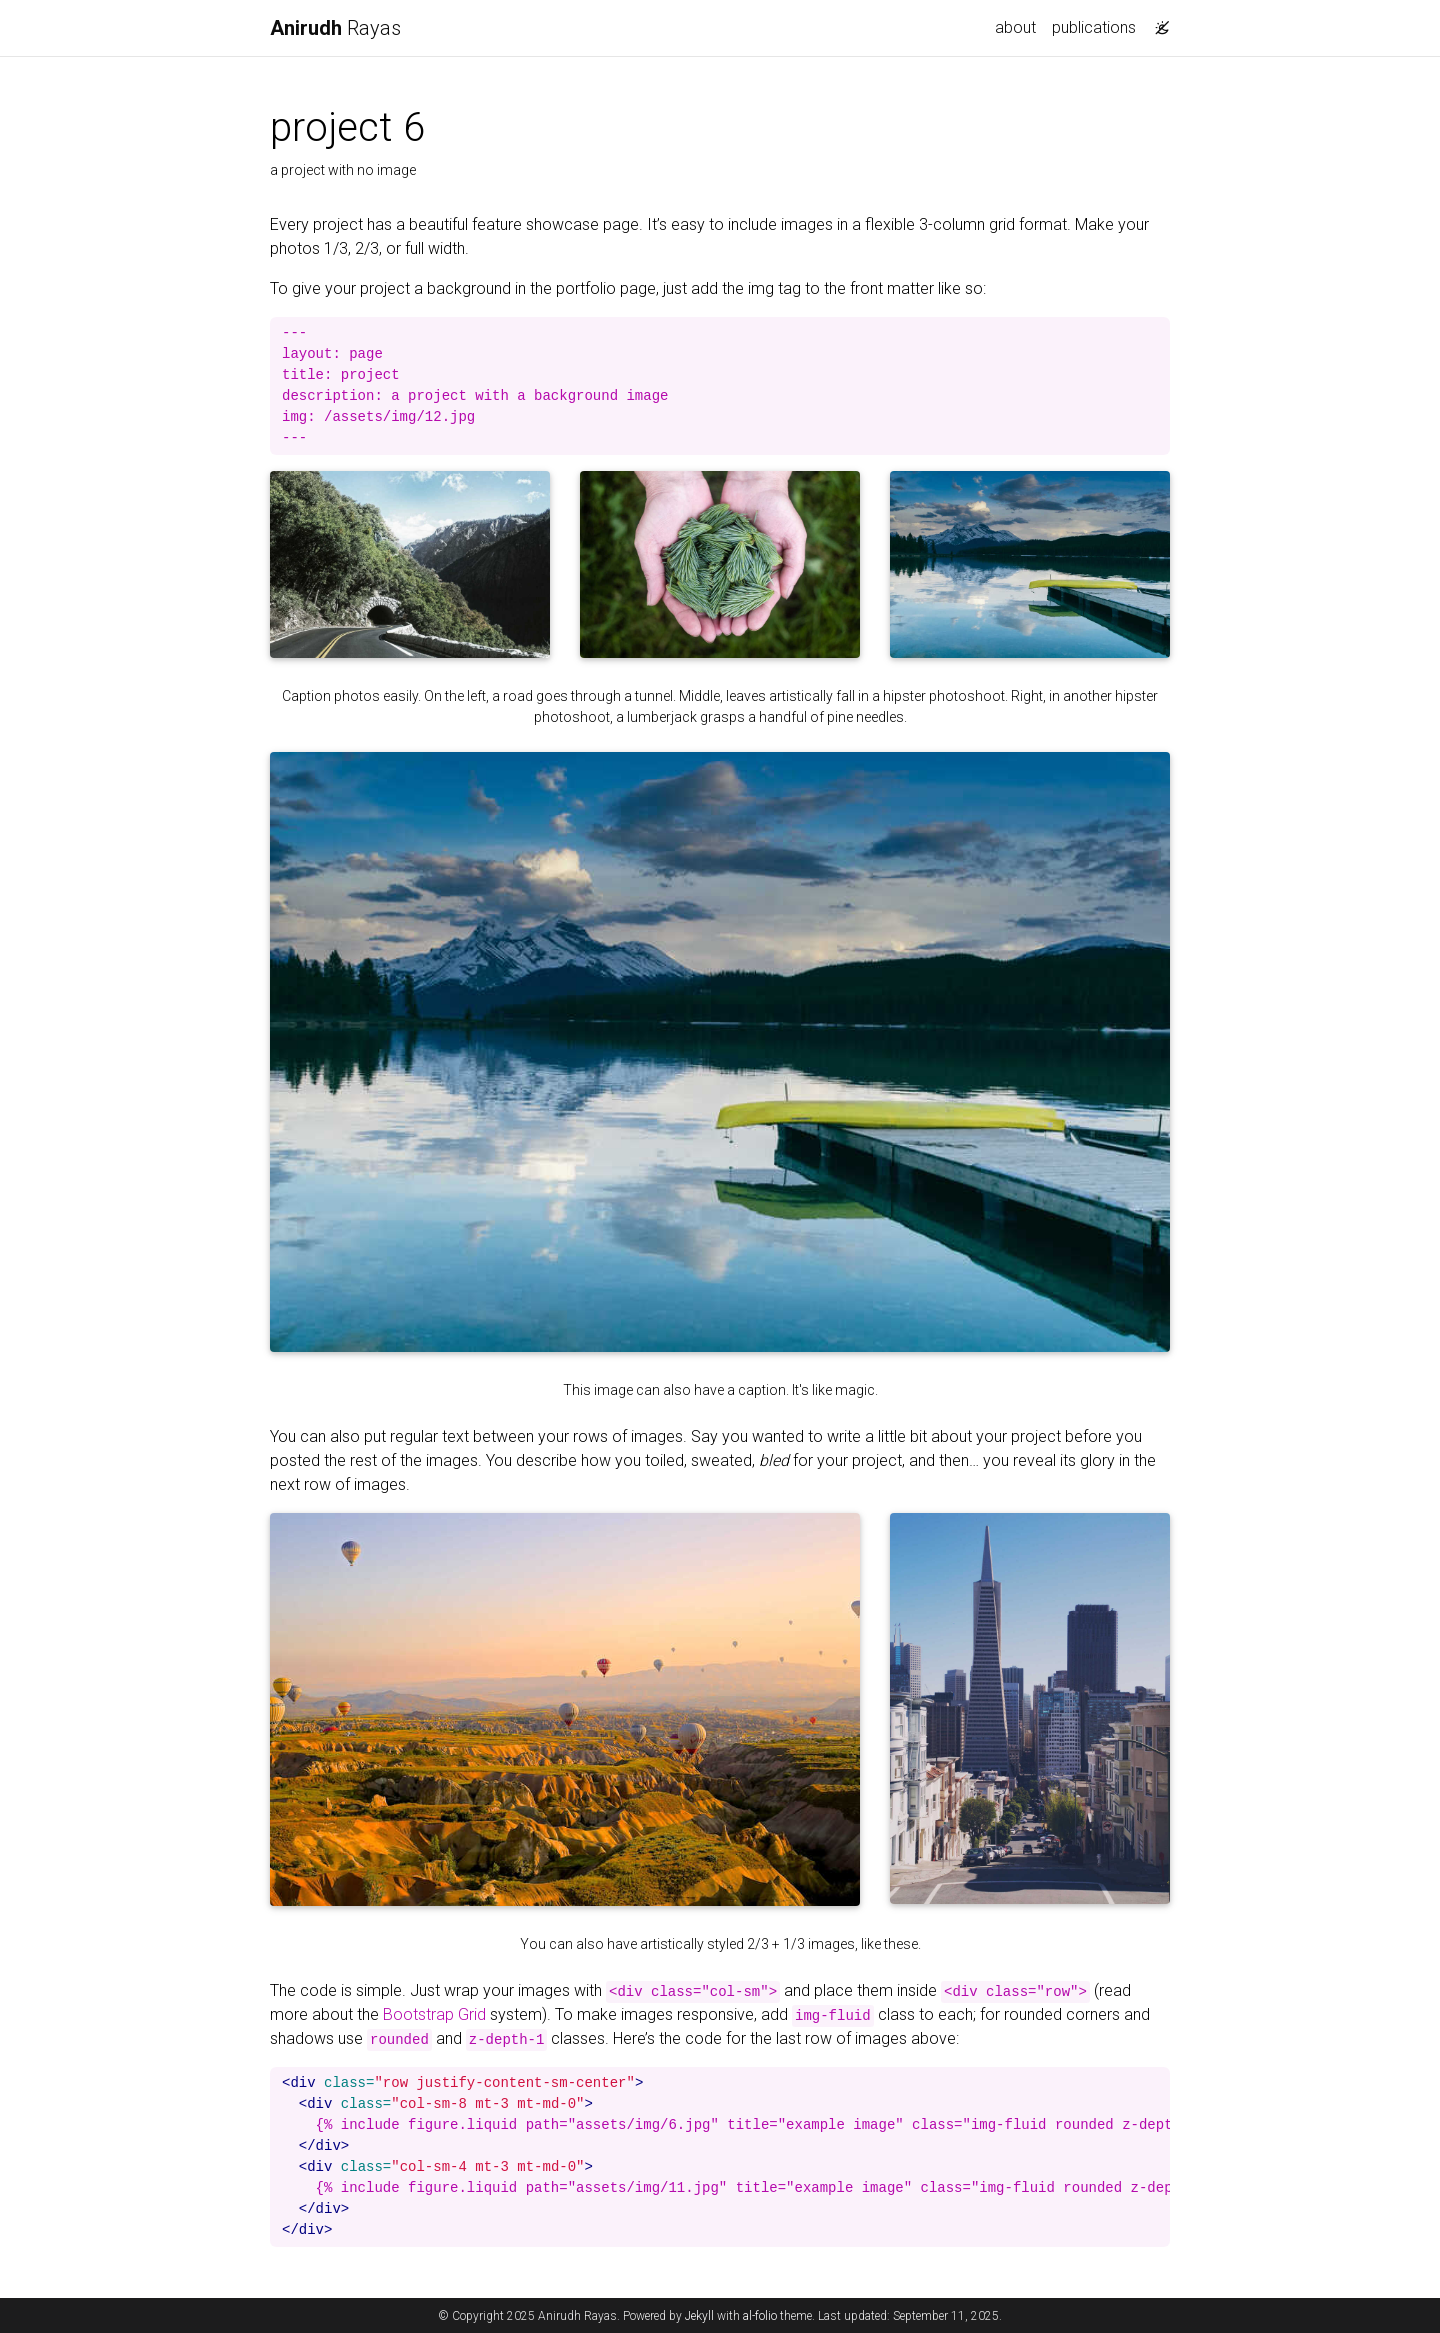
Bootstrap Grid (434, 2014)
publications (1094, 27)
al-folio (760, 2316)
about (1015, 27)
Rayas (335, 28)
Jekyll (699, 2316)
